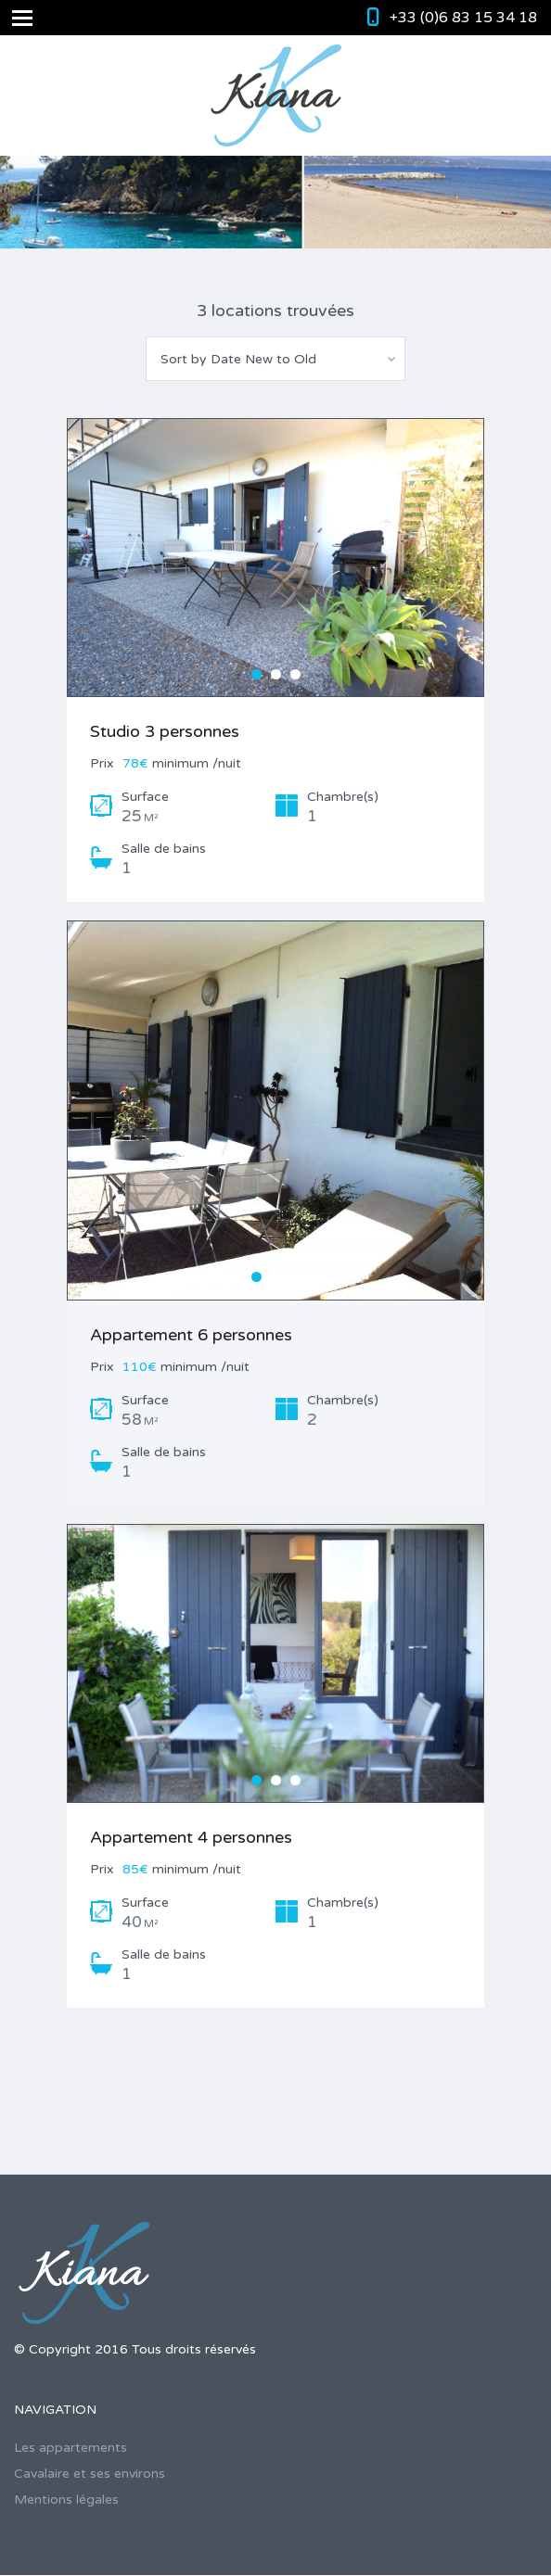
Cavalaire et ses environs (89, 2473)
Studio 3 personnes (164, 731)
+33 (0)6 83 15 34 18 (463, 17)
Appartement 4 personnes (191, 1837)
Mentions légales (66, 2499)
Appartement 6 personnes (191, 1335)
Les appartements (70, 2447)
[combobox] (275, 358)
